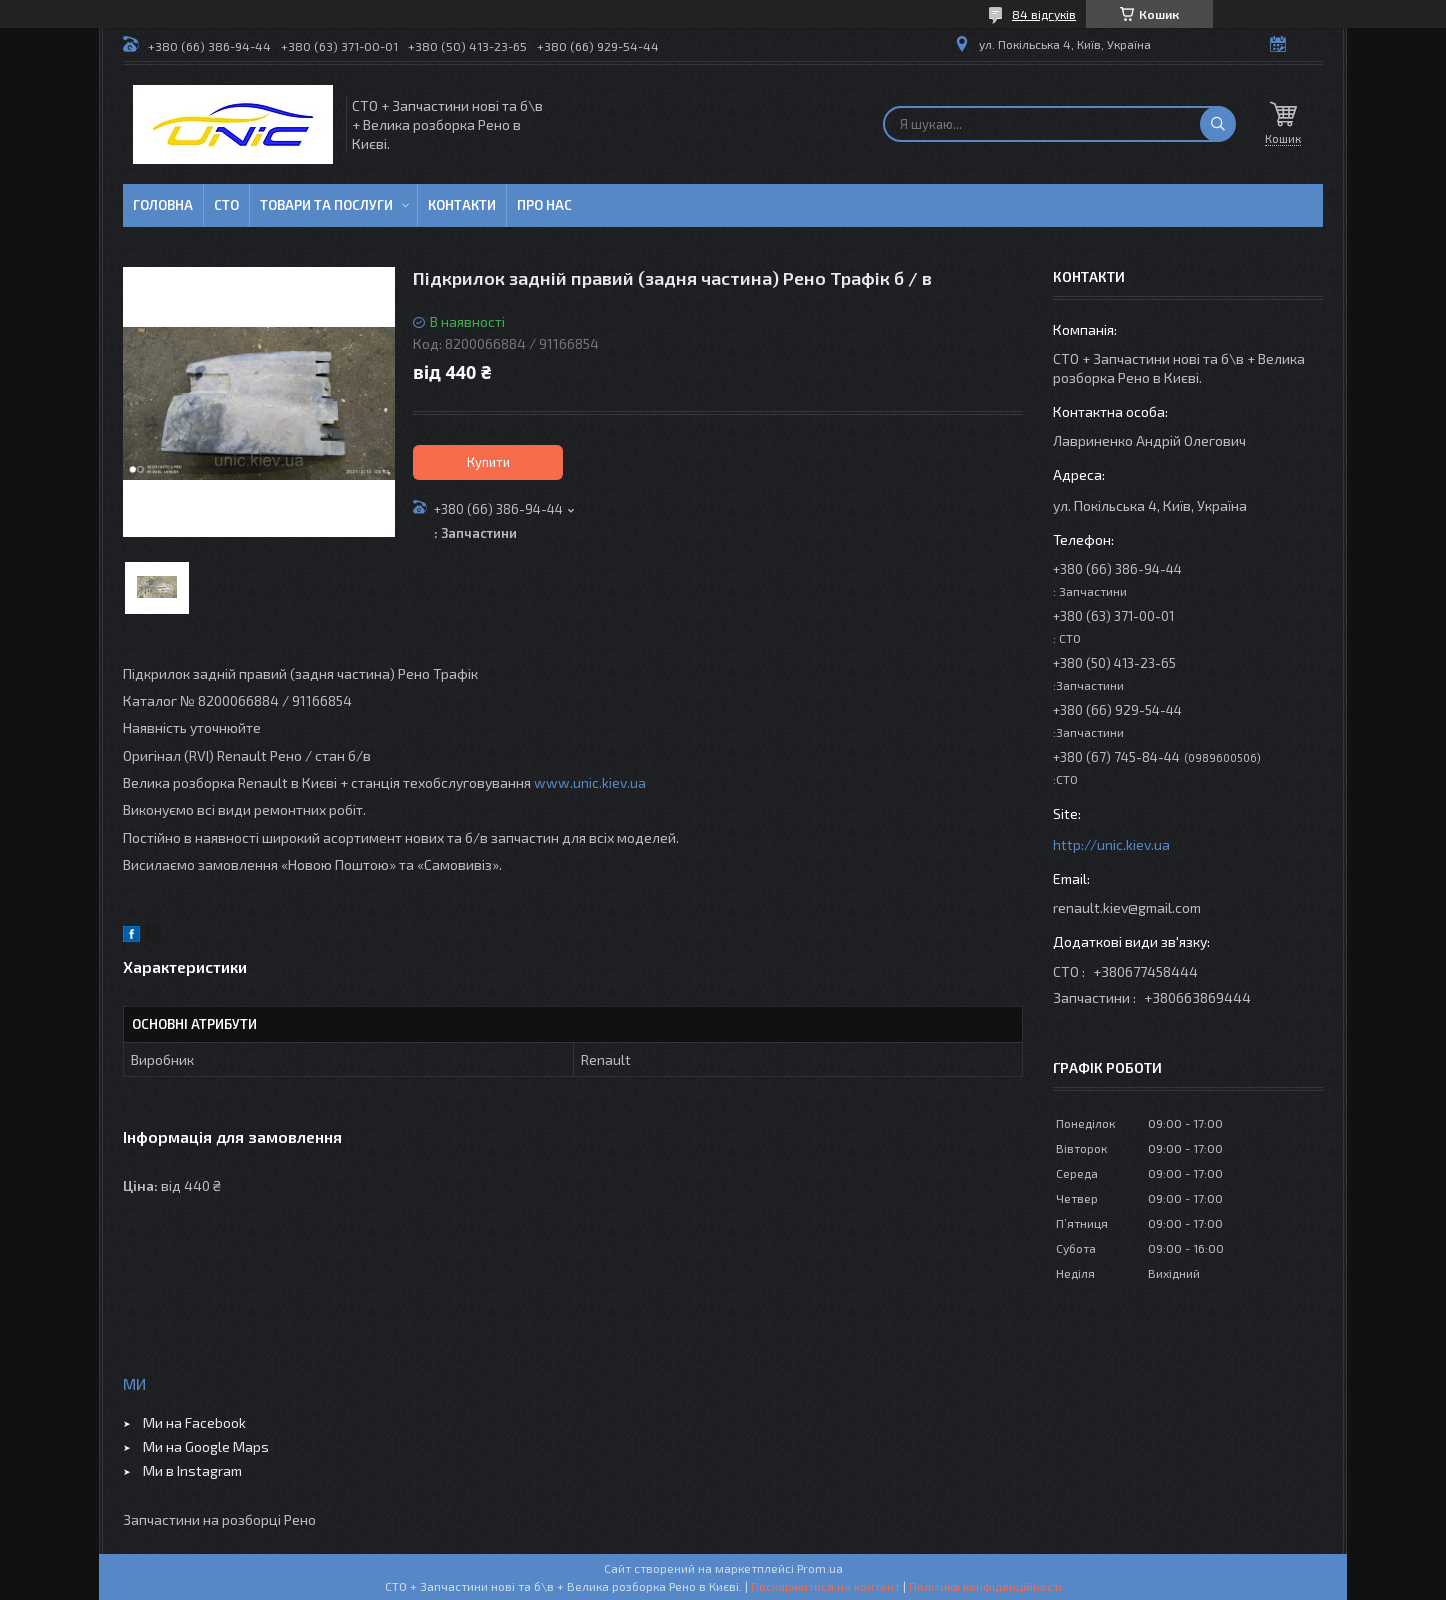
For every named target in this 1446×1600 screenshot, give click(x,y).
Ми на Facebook (194, 1422)
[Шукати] (1218, 124)
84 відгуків (1044, 14)
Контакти (462, 205)
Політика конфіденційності (985, 1586)
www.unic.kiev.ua (590, 782)
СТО (226, 205)
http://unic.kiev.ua (1111, 844)
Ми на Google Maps (206, 1446)
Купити (488, 462)
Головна (163, 205)
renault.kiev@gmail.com (1127, 907)
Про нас (544, 205)
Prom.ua (820, 1568)
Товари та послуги (326, 205)
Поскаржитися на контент (825, 1586)
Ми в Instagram (192, 1470)
